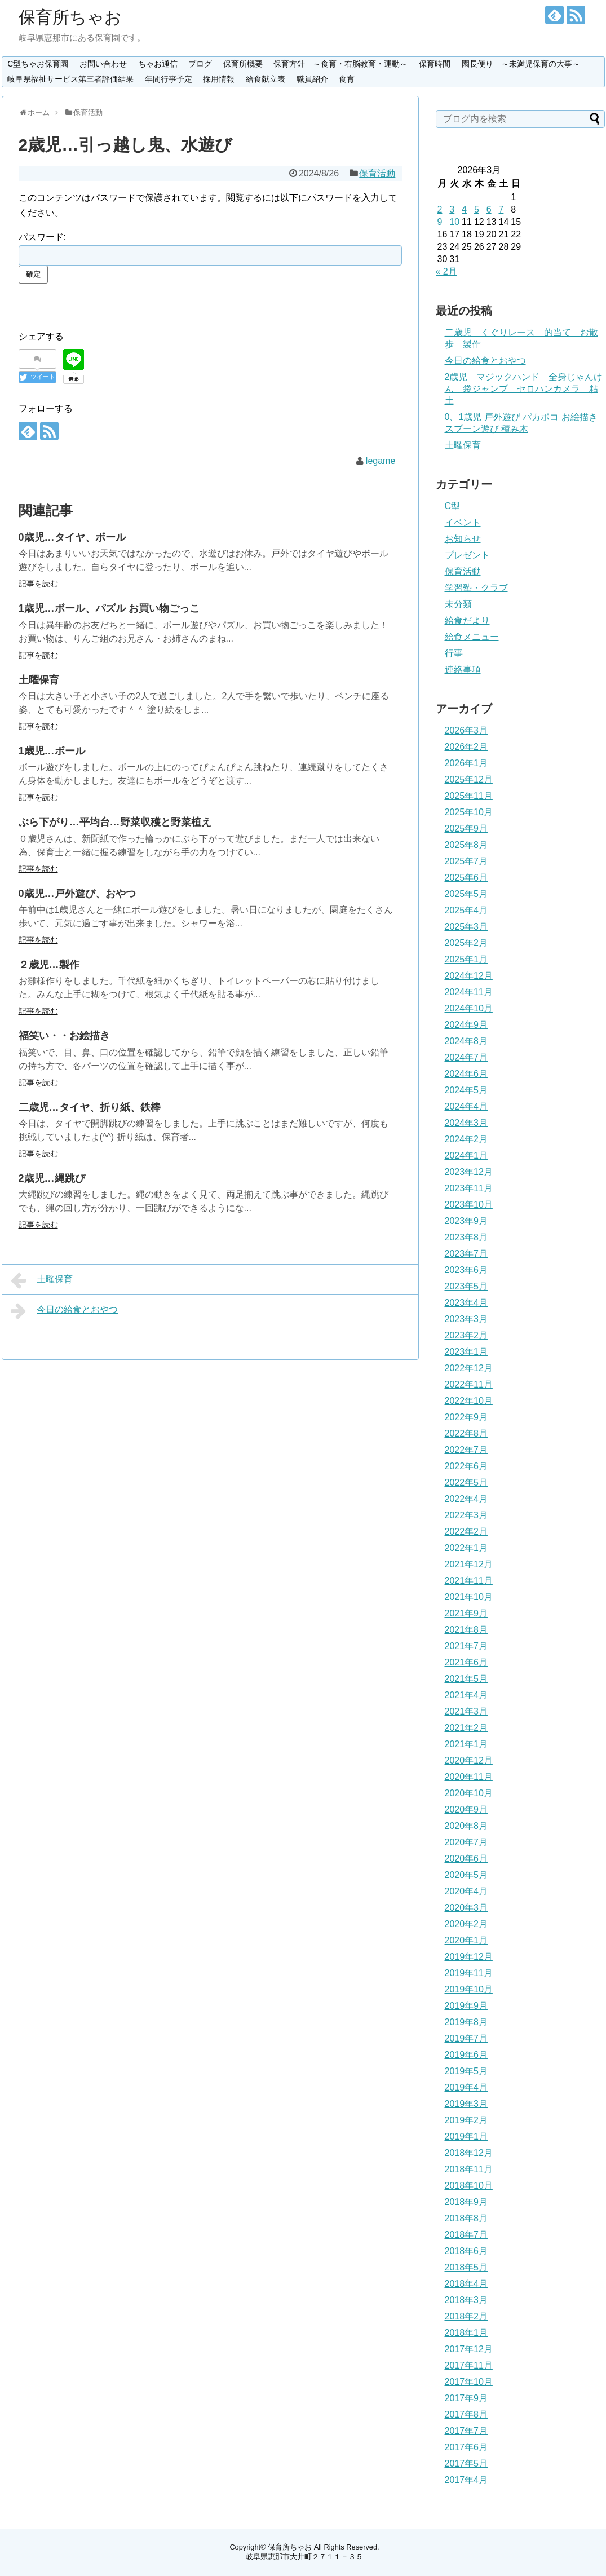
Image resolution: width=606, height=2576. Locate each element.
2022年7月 (466, 1450)
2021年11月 (469, 1580)
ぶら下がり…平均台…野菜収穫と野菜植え (115, 822)
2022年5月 (466, 1482)
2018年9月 (466, 2202)
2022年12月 (469, 1368)
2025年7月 (466, 861)
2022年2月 (466, 1531)
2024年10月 (469, 1008)
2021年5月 (466, 1679)
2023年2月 (466, 1335)
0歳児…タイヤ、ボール (72, 537)
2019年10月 (469, 1989)
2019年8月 (466, 2022)
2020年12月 (469, 1760)
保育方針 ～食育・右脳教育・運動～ (340, 63)
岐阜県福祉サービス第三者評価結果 (70, 78)
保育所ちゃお (70, 17)
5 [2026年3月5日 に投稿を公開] (476, 209)
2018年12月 (469, 2153)
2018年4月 (466, 2283)
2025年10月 (469, 812)
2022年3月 (466, 1515)
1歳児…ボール (52, 751)
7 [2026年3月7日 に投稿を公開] (500, 209)
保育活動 (377, 173)
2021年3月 (466, 1711)
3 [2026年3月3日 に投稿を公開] (451, 209)
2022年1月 (466, 1548)
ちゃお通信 (158, 63)
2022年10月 (469, 1401)
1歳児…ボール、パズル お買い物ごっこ (109, 608)
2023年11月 (469, 1188)
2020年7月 (466, 1842)
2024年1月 (466, 1155)
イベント (463, 522)
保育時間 (434, 63)
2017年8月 (466, 2414)
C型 (453, 506)
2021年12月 (469, 1564)
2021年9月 (466, 1613)
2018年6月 (466, 2251)
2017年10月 (469, 2382)
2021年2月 (466, 1728)
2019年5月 (466, 2071)
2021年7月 (466, 1646)
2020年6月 (466, 1858)
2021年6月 (466, 1662)
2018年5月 (466, 2267)
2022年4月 (466, 1499)
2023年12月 (469, 1172)
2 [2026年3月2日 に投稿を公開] (440, 209)
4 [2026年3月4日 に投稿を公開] (464, 209)
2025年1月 (466, 959)
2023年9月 (466, 1221)
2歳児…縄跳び (52, 1178)
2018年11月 (469, 2169)
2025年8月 (466, 845)
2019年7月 (466, 2038)
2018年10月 (469, 2185)
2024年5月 (466, 1090)
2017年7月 (466, 2431)
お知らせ (463, 539)
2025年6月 (466, 877)
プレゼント (467, 555)
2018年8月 (466, 2218)
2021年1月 (466, 1744)
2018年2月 (466, 2316)
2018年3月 (466, 2300)
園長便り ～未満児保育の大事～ (521, 63)
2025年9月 (466, 828)
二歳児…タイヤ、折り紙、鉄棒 (90, 1107)
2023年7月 (466, 1253)
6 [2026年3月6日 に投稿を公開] (489, 209)
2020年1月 (466, 1940)
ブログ (200, 63)
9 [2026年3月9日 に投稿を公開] (440, 222)
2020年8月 (466, 1826)
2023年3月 (466, 1319)
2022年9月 (466, 1417)
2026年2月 (466, 747)
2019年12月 (469, 1956)
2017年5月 (466, 2463)
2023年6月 (466, 1270)
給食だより (467, 620)
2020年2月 (466, 1924)
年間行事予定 (168, 78)
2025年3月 (466, 926)
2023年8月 (466, 1237)
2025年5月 (466, 894)
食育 (347, 78)
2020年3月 (466, 1907)
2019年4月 (466, 2087)
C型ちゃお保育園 (37, 63)
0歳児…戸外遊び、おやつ (77, 893)
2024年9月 (466, 1024)
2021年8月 (466, 1629)
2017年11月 (469, 2365)
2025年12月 (469, 779)
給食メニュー (472, 637)
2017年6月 (466, 2447)
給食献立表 (265, 78)
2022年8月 (466, 1433)
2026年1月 (466, 763)
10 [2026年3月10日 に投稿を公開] (454, 222)
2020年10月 (469, 1793)
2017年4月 (466, 2480)
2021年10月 (469, 1597)
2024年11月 (469, 992)
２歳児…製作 (49, 964)
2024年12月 (469, 975)
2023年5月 (466, 1286)
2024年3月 (466, 1123)
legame (380, 461)
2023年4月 (466, 1302)
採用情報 (219, 78)
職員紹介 (312, 78)
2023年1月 (466, 1352)
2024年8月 (466, 1041)
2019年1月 (466, 2136)
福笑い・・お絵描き (64, 1035)
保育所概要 (243, 63)
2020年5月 (466, 1875)
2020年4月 (466, 1891)
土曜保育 (39, 680)
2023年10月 (469, 1204)
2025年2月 (466, 943)
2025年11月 (469, 796)
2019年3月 (466, 2104)
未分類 (458, 604)
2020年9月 (466, 1809)
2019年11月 (469, 1973)
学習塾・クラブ (476, 588)
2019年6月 (466, 2055)
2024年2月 (466, 1139)
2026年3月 (466, 730)
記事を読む (38, 583)
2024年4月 (466, 1106)
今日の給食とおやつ (64, 1311)
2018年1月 (466, 2333)
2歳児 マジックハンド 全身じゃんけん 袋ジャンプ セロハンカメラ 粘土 (524, 388)
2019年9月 (466, 2006)
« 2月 (446, 271)
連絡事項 (463, 669)
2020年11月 (469, 1777)
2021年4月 (466, 1695)
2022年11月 (469, 1384)
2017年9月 (466, 2398)
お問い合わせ (103, 63)
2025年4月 (466, 910)
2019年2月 (466, 2120)
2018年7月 (466, 2234)
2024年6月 (466, 1074)
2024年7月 (466, 1057)
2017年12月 (469, 2349)
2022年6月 (466, 1466)
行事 (454, 653)
